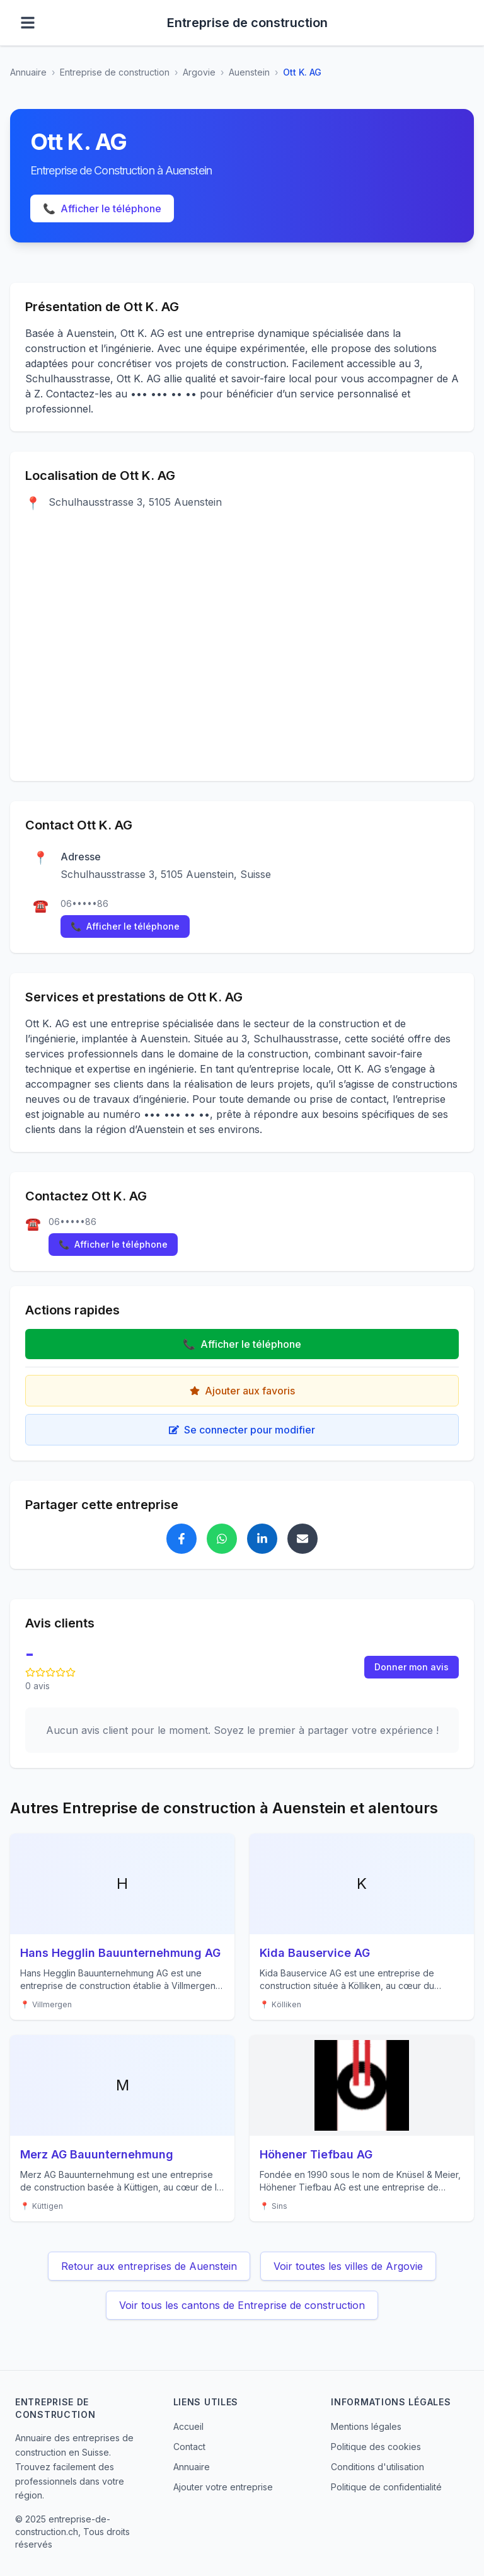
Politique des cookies (376, 2446)
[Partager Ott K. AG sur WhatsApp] (222, 1539)
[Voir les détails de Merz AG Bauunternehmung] (122, 2128)
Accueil (188, 2426)
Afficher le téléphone (102, 208)
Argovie (199, 72)
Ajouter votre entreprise (223, 2487)
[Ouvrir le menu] (27, 22)
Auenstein (249, 72)
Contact (189, 2446)
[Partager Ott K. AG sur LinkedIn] (262, 1539)
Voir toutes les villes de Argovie (348, 2266)
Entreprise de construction (115, 72)
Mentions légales (366, 2426)
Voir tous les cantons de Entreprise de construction (242, 2305)
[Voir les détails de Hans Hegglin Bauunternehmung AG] (122, 1926)
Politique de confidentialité (386, 2487)
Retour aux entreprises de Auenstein (149, 2266)
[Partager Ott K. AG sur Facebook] (181, 1539)
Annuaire (28, 72)
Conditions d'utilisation (377, 2466)
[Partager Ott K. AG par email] (302, 1539)
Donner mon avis (411, 1666)
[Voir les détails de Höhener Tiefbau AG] (362, 2128)
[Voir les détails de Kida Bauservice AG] (362, 1926)
